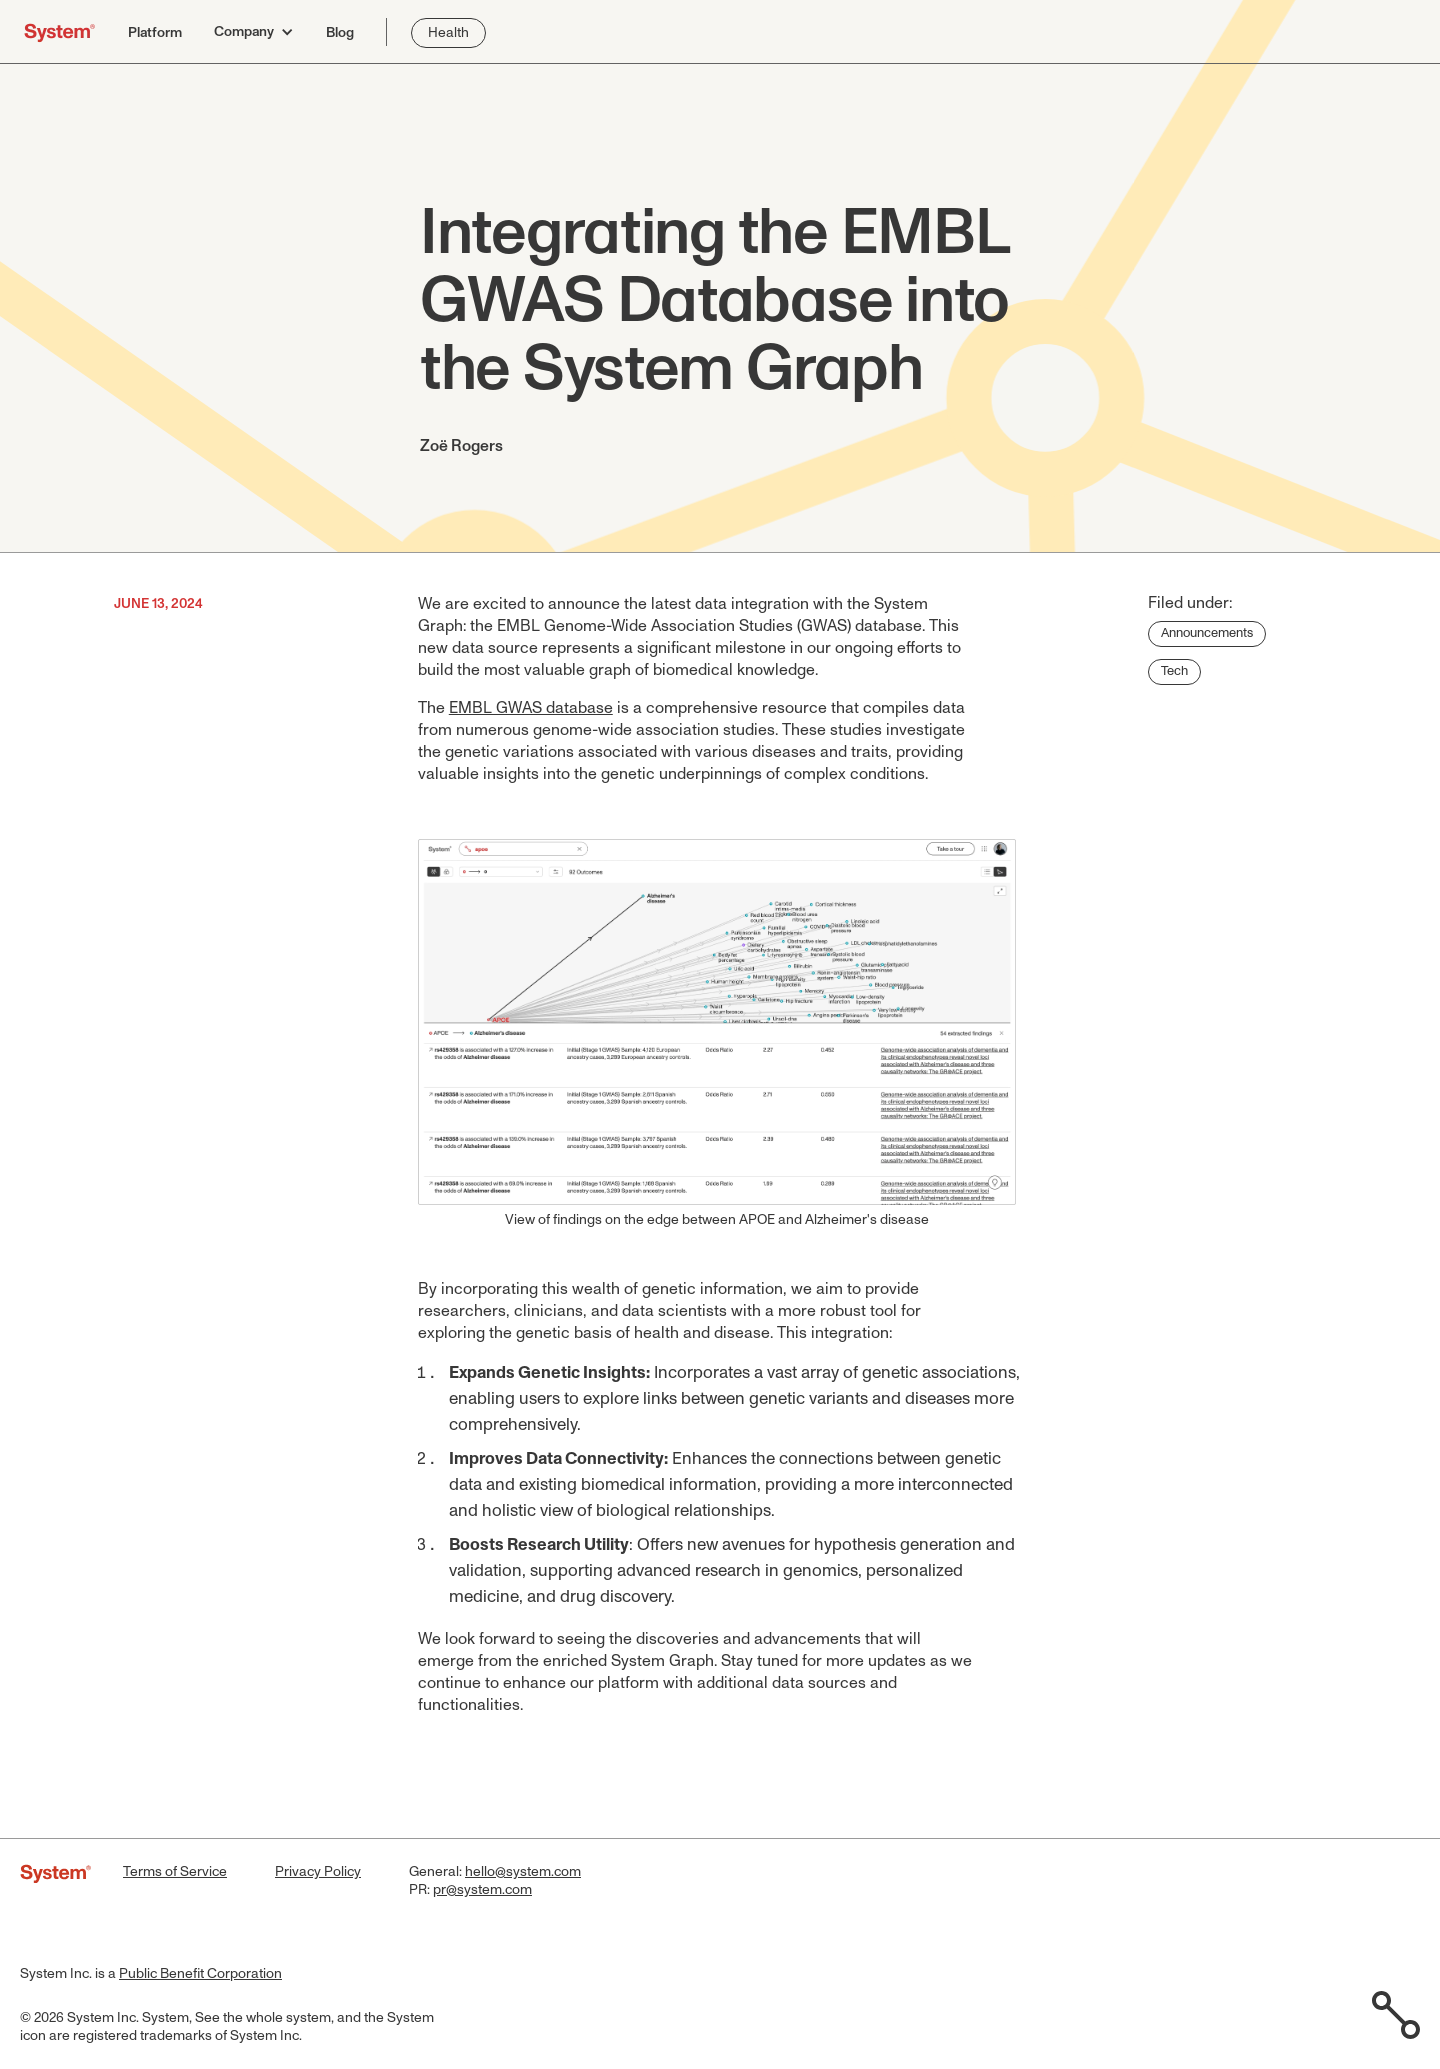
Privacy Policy (318, 1872)
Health (448, 33)
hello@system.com (523, 1872)
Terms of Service (175, 1872)
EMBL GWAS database (531, 708)
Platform (155, 33)
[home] (60, 32)
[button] (254, 32)
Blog (340, 33)
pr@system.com (482, 1890)
